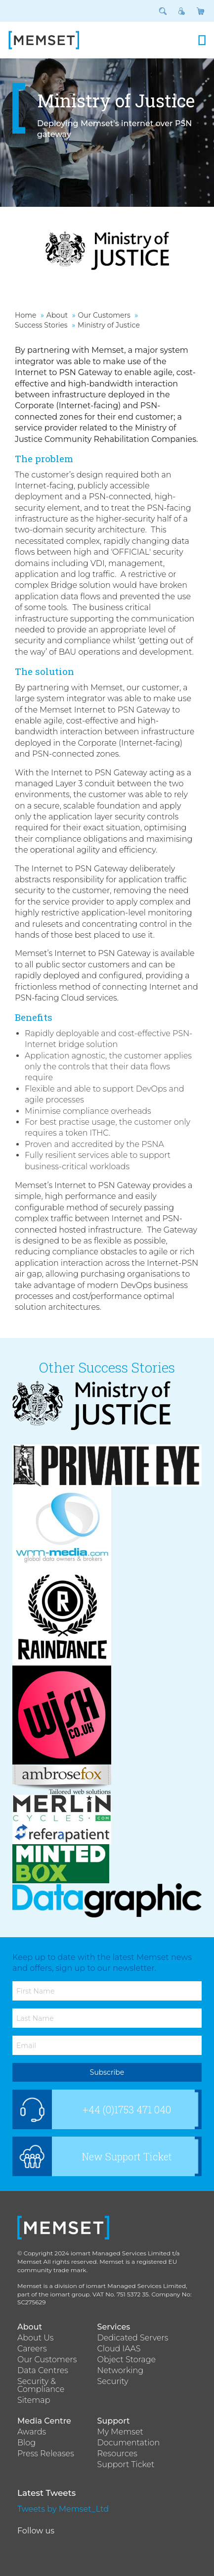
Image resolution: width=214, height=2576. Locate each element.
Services (113, 2327)
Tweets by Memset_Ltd (63, 2509)
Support (113, 2421)
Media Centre (44, 2421)
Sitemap (33, 2400)
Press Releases (45, 2454)
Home (25, 315)
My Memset (120, 2432)
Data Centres (42, 2371)
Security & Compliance (40, 2385)
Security (112, 2381)
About (57, 315)
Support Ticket (126, 2465)
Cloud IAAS (119, 2349)
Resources (117, 2454)
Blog (26, 2443)
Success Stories (41, 325)
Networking (120, 2371)
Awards (31, 2432)
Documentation (128, 2443)
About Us (35, 2338)
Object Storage (126, 2360)
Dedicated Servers (133, 2338)
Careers (32, 2349)
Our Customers (104, 315)
